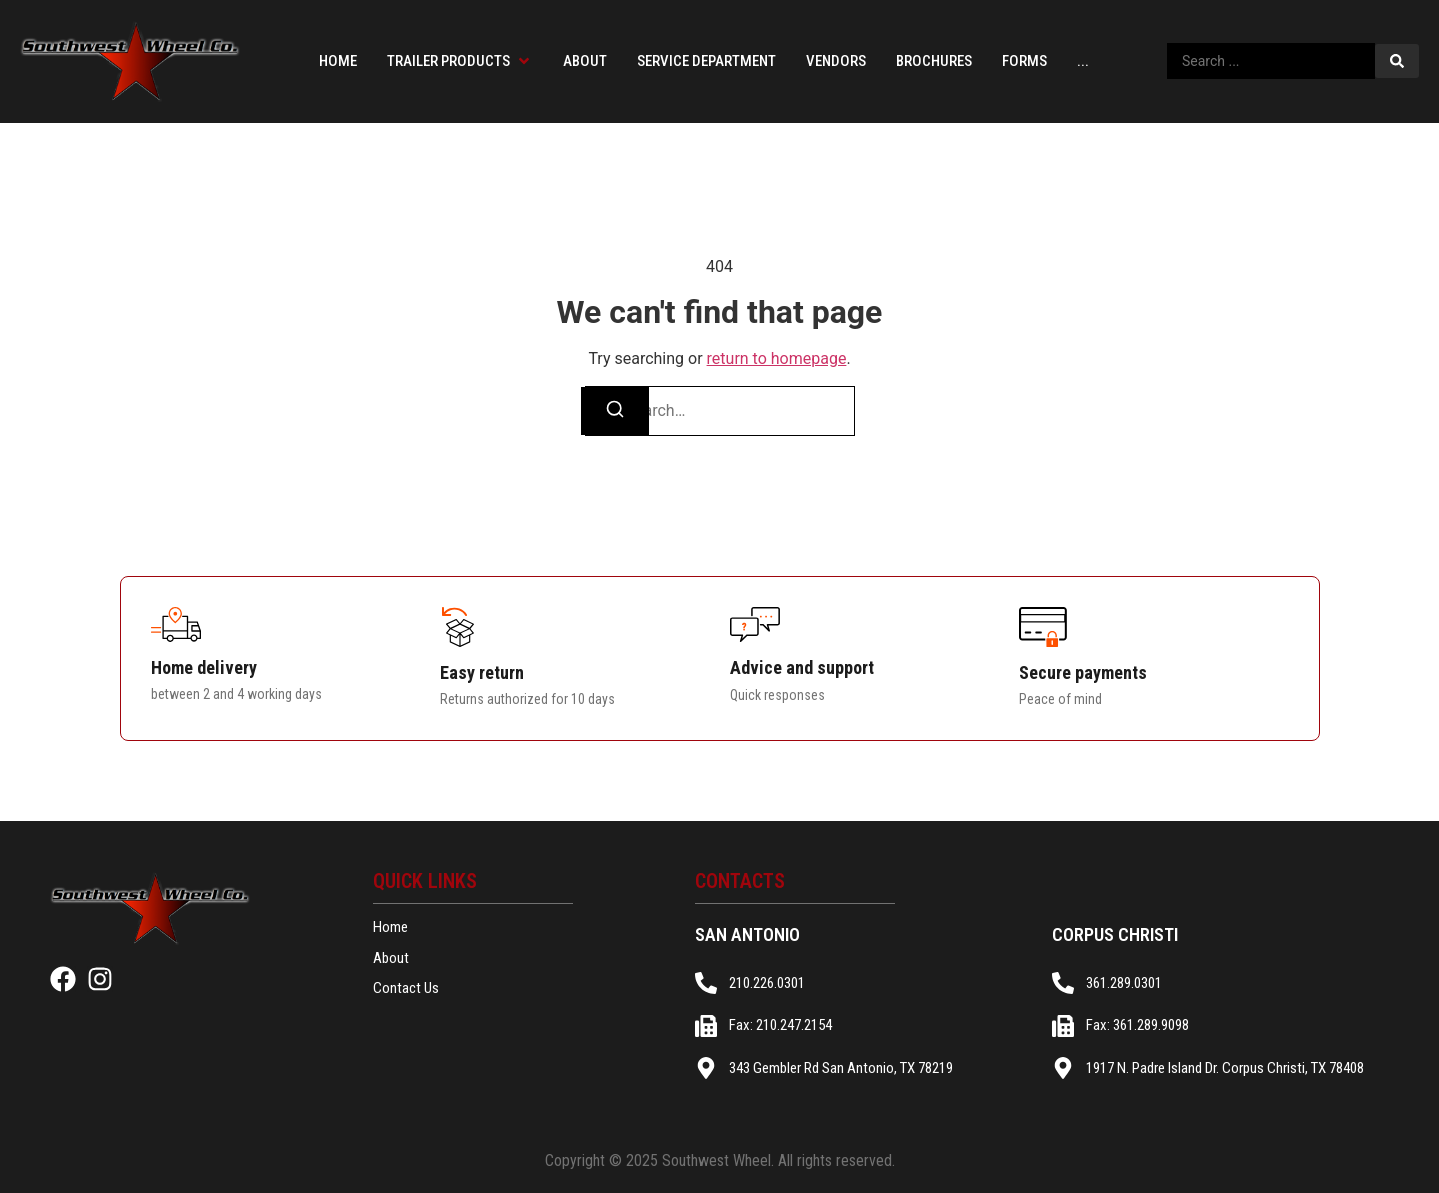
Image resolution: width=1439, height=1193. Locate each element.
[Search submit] (1397, 61)
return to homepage (777, 358)
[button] (460, 61)
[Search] (615, 411)
